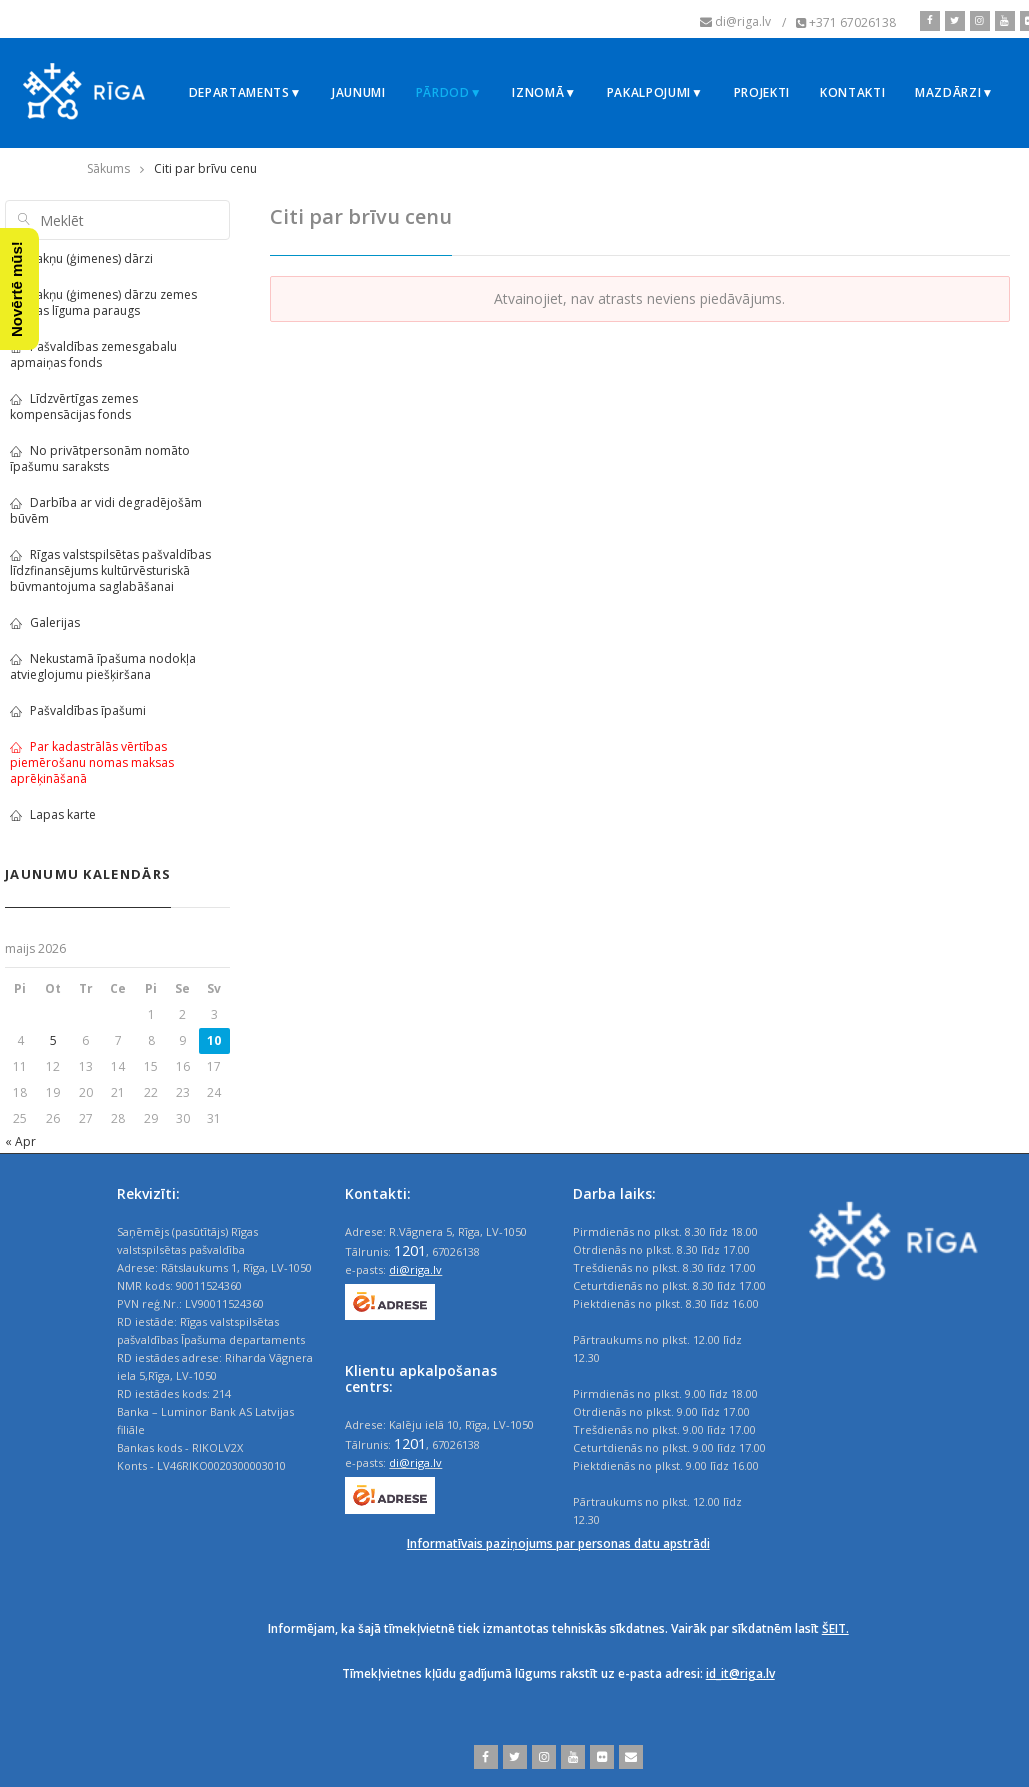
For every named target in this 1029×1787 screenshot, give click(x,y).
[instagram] (977, 21)
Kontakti (852, 92)
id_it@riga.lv (740, 1673)
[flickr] (599, 1757)
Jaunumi (359, 92)
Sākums (108, 168)
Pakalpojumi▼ (655, 92)
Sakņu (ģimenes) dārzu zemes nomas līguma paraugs (103, 302)
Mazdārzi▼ (954, 92)
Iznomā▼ (544, 92)
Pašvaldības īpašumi (78, 710)
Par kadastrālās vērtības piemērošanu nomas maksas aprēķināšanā (92, 762)
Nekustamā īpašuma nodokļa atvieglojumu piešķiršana (103, 666)
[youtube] (1002, 21)
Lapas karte (53, 814)
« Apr (20, 1141)
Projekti (762, 92)
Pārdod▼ (449, 92)
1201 (410, 1250)
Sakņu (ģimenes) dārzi (81, 258)
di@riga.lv (415, 1269)
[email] (628, 1757)
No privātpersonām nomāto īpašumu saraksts (100, 458)
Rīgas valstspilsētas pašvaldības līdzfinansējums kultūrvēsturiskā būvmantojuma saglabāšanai (110, 570)
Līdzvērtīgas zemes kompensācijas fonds (74, 406)
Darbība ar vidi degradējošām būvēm (106, 510)
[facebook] (930, 21)
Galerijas (45, 622)
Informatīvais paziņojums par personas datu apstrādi (558, 1543)
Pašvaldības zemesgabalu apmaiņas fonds (93, 354)
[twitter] (952, 21)
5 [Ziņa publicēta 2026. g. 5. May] (53, 1040)
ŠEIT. (835, 1628)
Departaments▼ (245, 92)
